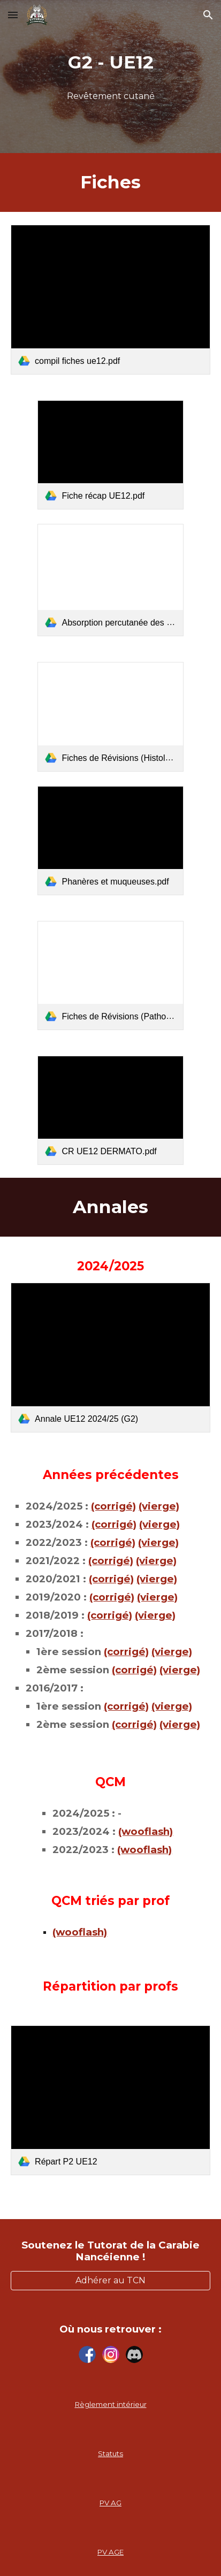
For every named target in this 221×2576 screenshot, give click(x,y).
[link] (110, 300)
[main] (110, 62)
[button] (13, 14)
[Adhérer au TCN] (110, 2280)
